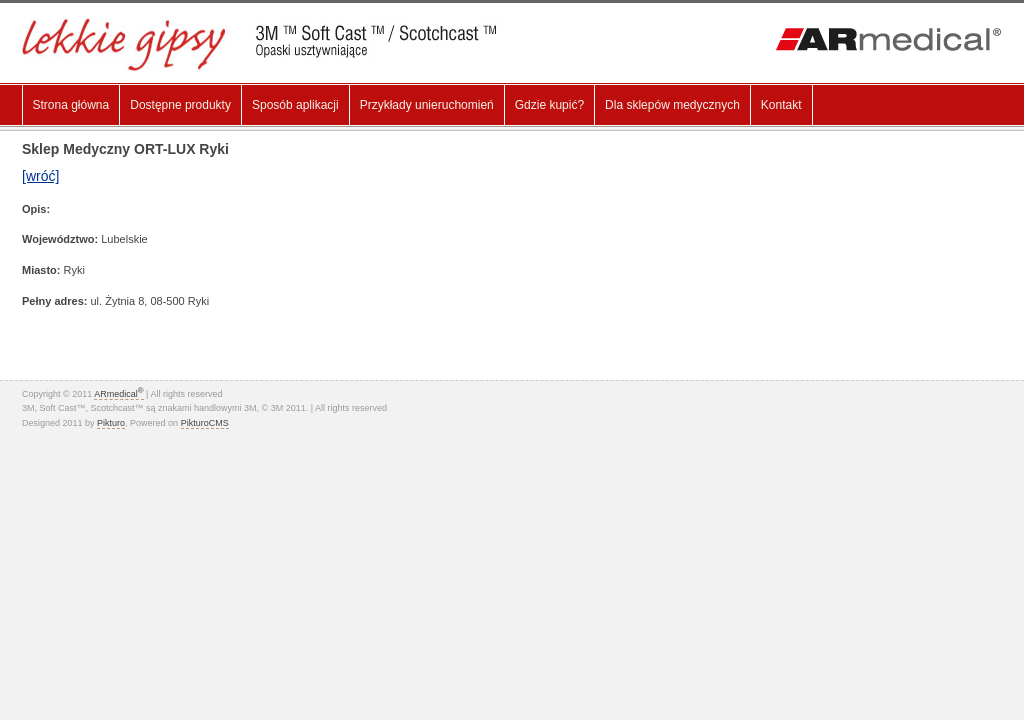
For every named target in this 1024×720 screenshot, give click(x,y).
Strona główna (71, 105)
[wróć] (40, 176)
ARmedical (118, 394)
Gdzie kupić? (549, 105)
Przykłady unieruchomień (427, 105)
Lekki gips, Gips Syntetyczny (274, 44)
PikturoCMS (205, 423)
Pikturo (111, 423)
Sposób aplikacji (295, 105)
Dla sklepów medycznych (672, 105)
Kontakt (781, 105)
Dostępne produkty (180, 105)
